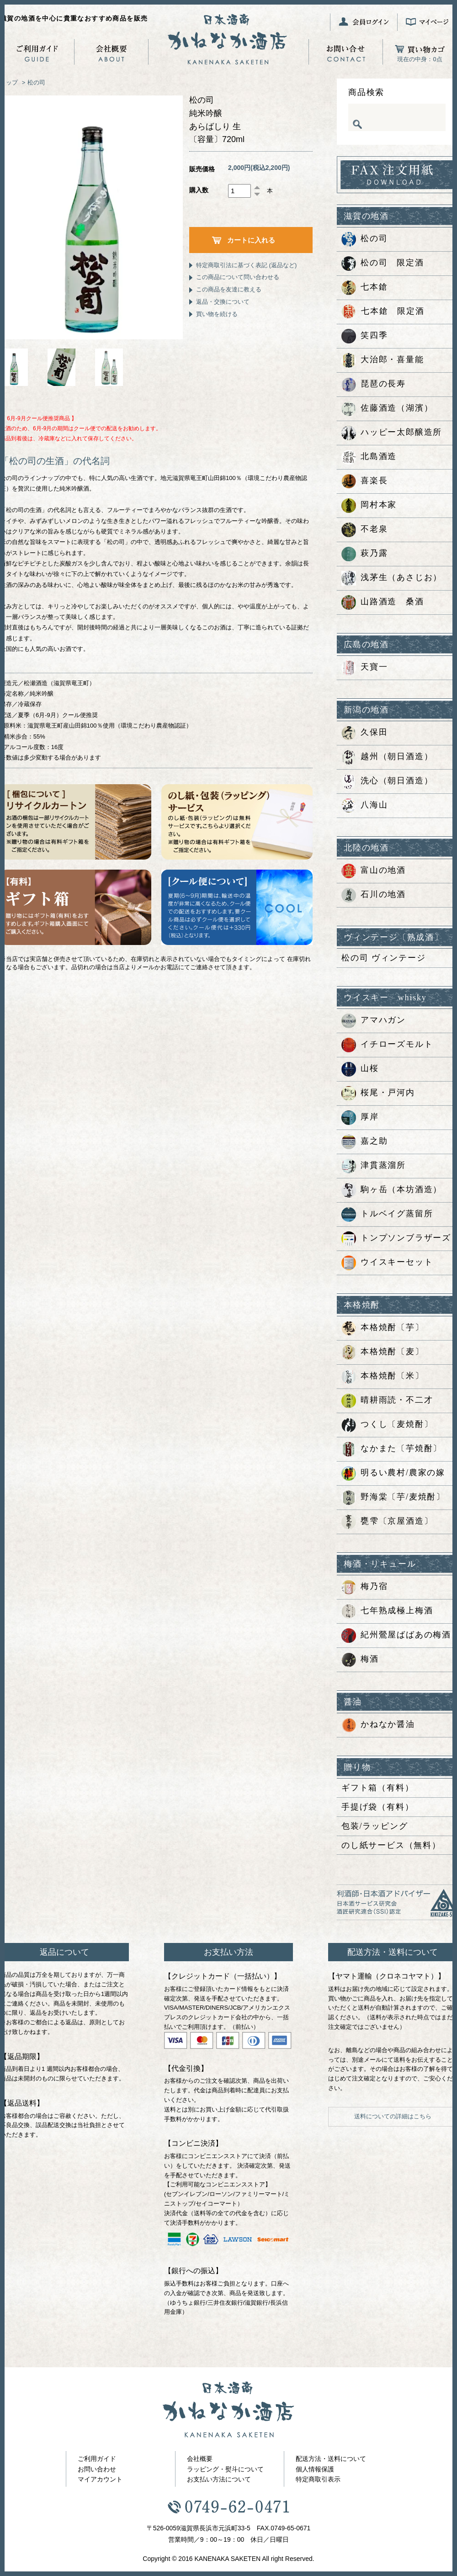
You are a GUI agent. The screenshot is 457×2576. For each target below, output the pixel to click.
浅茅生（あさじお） (391, 578)
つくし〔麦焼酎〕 (387, 1425)
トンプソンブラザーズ (396, 1238)
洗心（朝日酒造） (387, 781)
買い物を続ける (217, 314)
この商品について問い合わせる (237, 277)
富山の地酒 (373, 871)
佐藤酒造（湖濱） (387, 408)
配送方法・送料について (331, 2458)
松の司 (36, 82)
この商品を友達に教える (228, 289)
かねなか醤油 (378, 1725)
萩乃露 (364, 554)
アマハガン (373, 1021)
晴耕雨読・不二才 (387, 1401)
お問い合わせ (97, 2469)
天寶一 (364, 667)
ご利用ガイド (97, 2458)
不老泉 (364, 530)
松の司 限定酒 (382, 263)
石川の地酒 (373, 895)
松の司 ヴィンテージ (383, 957)
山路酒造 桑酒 (382, 602)
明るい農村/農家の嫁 (393, 1473)
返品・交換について (223, 301)
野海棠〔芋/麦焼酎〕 (393, 1497)
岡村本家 (369, 505)
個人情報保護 (315, 2469)
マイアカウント (100, 2479)
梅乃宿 (364, 1587)
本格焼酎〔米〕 (382, 1376)
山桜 (360, 1069)
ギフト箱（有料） (377, 1787)
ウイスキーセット (387, 1263)
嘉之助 (364, 1142)
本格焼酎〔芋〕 (382, 1328)
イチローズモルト (387, 1045)
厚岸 (360, 1117)
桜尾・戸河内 (378, 1093)
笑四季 (364, 336)
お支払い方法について (219, 2479)
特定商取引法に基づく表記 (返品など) (246, 265)
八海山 (364, 805)
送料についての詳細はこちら (392, 2116)
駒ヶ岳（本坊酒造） (391, 1190)
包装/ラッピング (374, 1826)
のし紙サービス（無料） (391, 1845)
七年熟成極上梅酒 (387, 1611)
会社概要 (200, 2458)
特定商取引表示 (318, 2479)
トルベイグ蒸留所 (387, 1214)
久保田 (364, 733)
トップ (9, 82)
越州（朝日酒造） (387, 757)
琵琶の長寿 (373, 384)
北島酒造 (369, 457)
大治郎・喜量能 (382, 360)
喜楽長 (364, 481)
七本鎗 (364, 287)
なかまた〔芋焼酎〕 (391, 1449)
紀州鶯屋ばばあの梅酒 (396, 1635)
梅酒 (360, 1659)
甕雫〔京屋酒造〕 (387, 1522)
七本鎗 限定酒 (383, 312)
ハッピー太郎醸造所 (391, 433)
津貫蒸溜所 (373, 1166)
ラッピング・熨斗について (225, 2469)
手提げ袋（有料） (377, 1806)
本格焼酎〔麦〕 (382, 1352)
